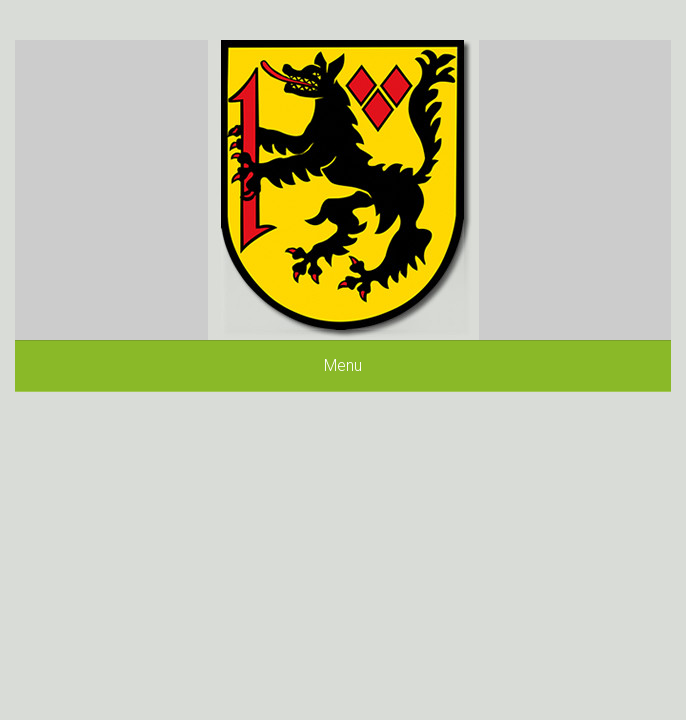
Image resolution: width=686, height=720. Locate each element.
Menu (343, 365)
